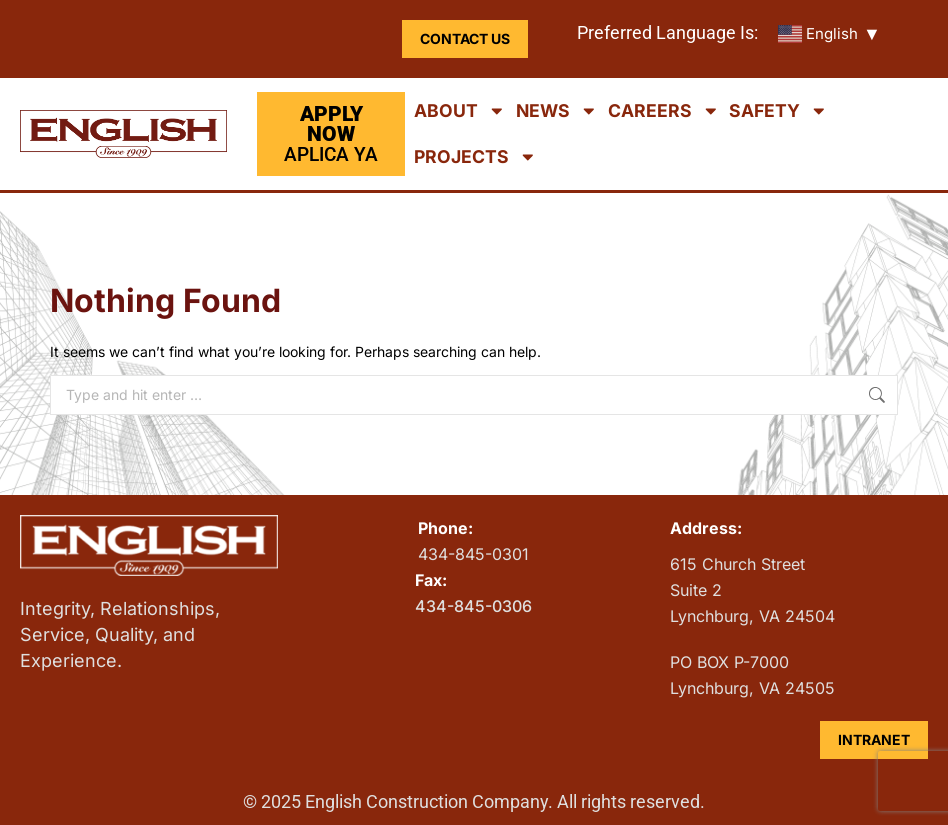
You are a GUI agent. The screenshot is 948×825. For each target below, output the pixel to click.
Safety (778, 111)
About (460, 111)
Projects (475, 157)
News (557, 111)
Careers (664, 111)
